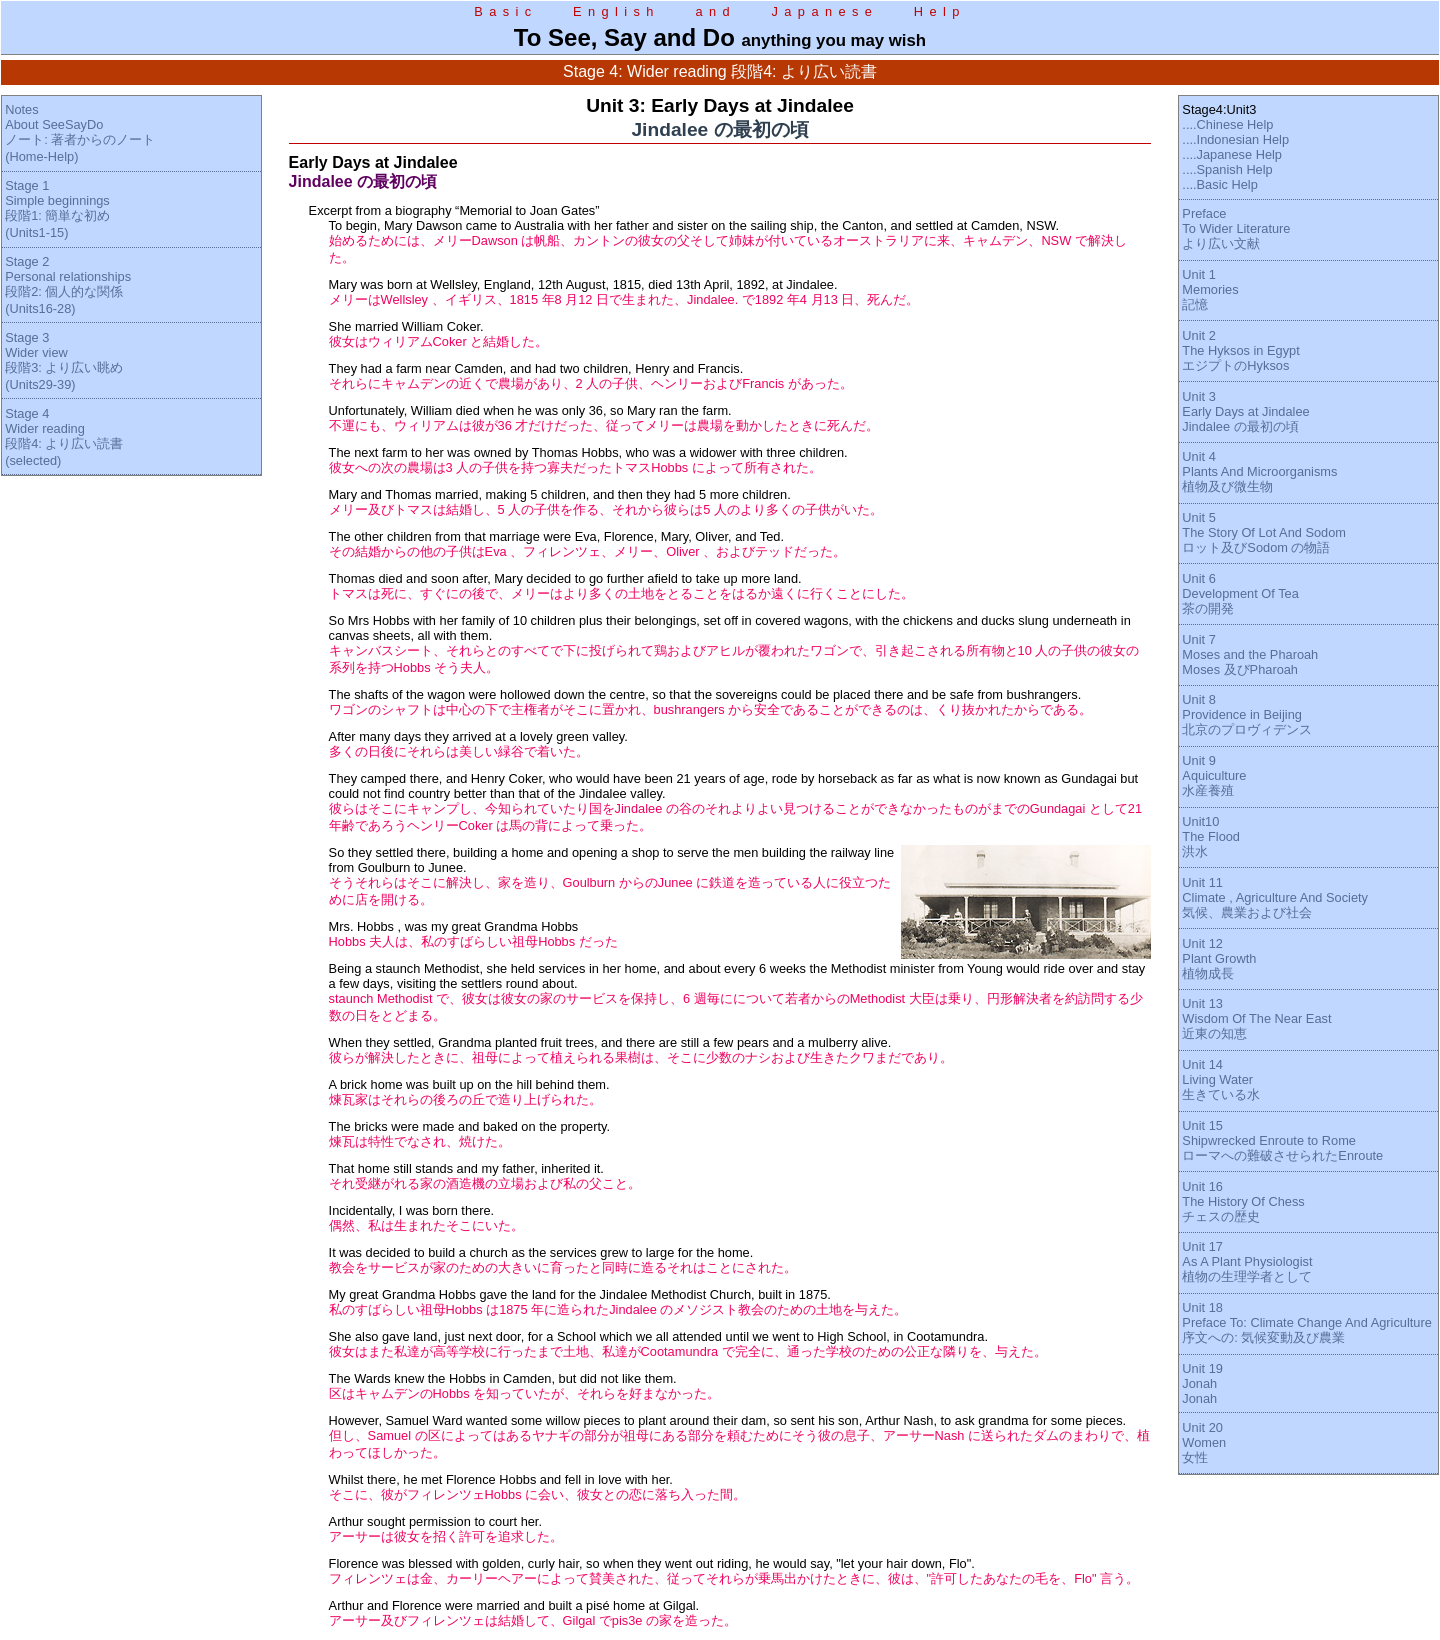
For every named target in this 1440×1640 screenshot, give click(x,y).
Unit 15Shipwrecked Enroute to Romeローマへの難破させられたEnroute (1282, 1140)
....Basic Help (1219, 184)
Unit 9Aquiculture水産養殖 (1214, 775)
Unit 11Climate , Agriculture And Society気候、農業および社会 (1275, 897)
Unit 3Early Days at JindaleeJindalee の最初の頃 (1245, 411)
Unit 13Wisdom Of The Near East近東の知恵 (1256, 1018)
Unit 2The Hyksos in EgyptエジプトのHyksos (1240, 350)
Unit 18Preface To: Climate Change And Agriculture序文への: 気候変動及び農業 (1306, 1322)
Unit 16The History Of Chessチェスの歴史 (1243, 1201)
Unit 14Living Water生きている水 (1221, 1079)
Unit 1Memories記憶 (1210, 289)
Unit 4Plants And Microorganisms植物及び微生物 (1259, 471)
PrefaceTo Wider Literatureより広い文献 (1236, 228)
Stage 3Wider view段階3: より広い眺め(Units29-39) (64, 361)
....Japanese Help (1232, 154)
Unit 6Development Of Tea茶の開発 (1240, 593)
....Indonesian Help (1235, 139)
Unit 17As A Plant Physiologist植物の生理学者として (1247, 1261)
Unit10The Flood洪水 (1211, 836)
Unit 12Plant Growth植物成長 (1219, 958)
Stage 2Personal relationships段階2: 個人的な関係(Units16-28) (68, 285)
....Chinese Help (1227, 124)
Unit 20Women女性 (1204, 1442)
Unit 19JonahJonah (1202, 1383)
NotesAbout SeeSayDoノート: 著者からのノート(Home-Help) (80, 133)
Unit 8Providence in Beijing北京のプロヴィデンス (1247, 714)
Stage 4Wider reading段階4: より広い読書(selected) (64, 437)
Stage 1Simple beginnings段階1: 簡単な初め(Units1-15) (57, 209)
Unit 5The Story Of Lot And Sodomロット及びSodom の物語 (1264, 532)
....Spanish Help (1227, 169)
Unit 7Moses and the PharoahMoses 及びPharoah (1250, 654)
